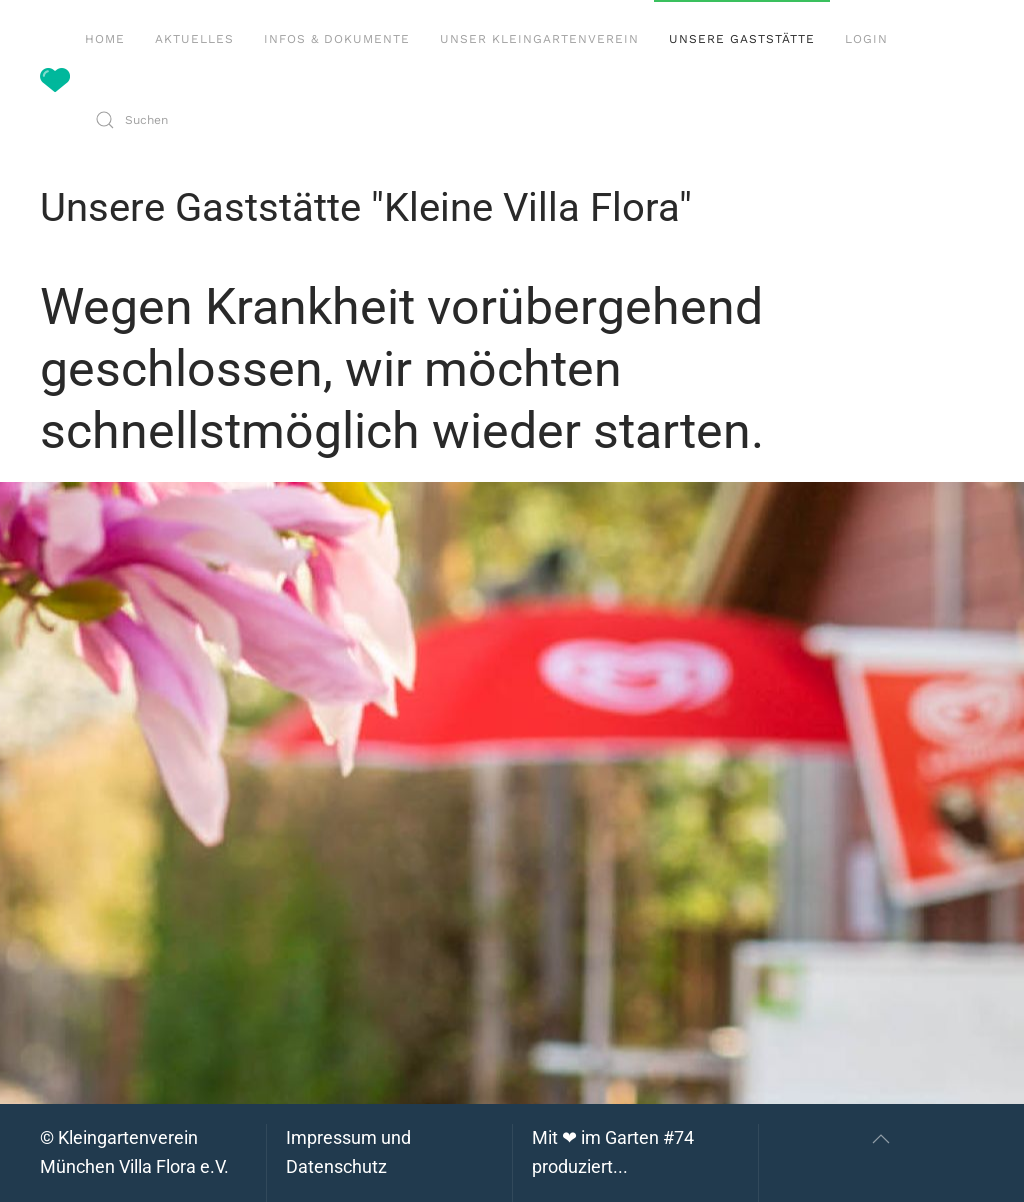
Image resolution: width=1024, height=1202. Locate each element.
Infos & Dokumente (337, 39)
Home (105, 39)
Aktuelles (194, 39)
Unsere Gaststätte (742, 39)
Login (866, 39)
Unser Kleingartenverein (539, 39)
